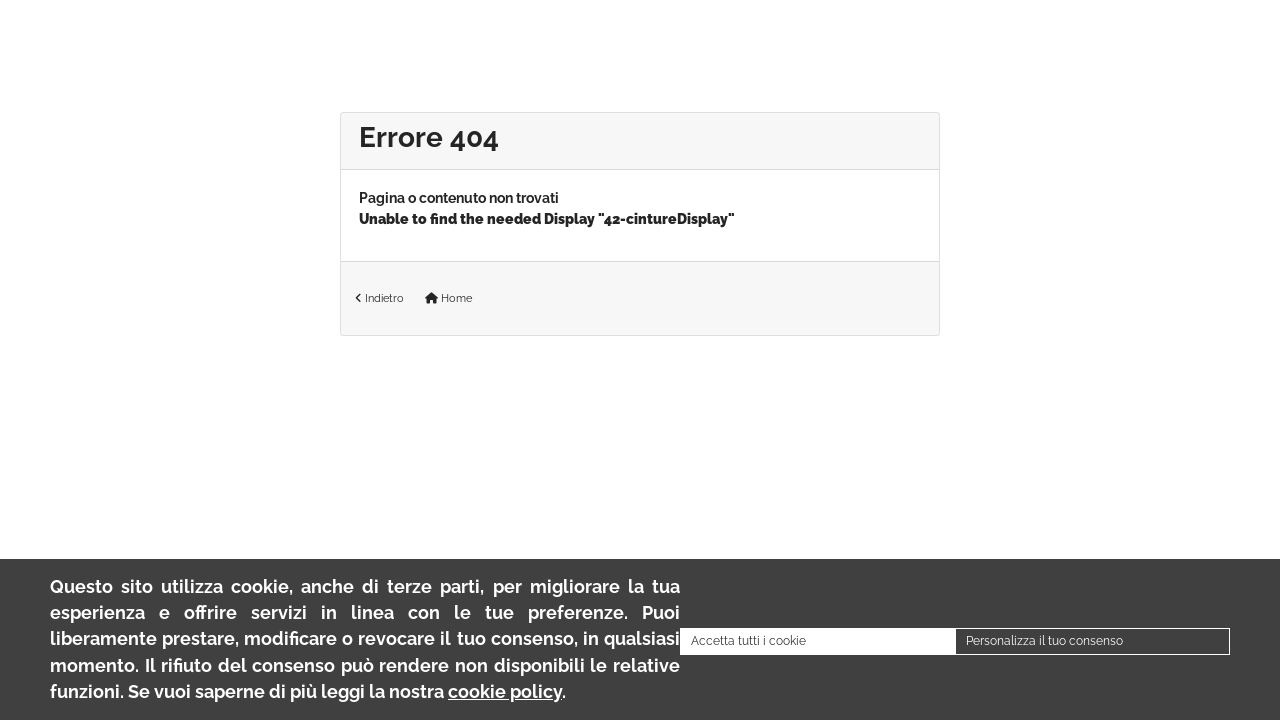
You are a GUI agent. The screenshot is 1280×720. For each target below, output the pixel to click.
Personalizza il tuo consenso (1044, 641)
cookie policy (505, 692)
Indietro (379, 298)
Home (448, 298)
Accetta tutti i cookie (748, 641)
